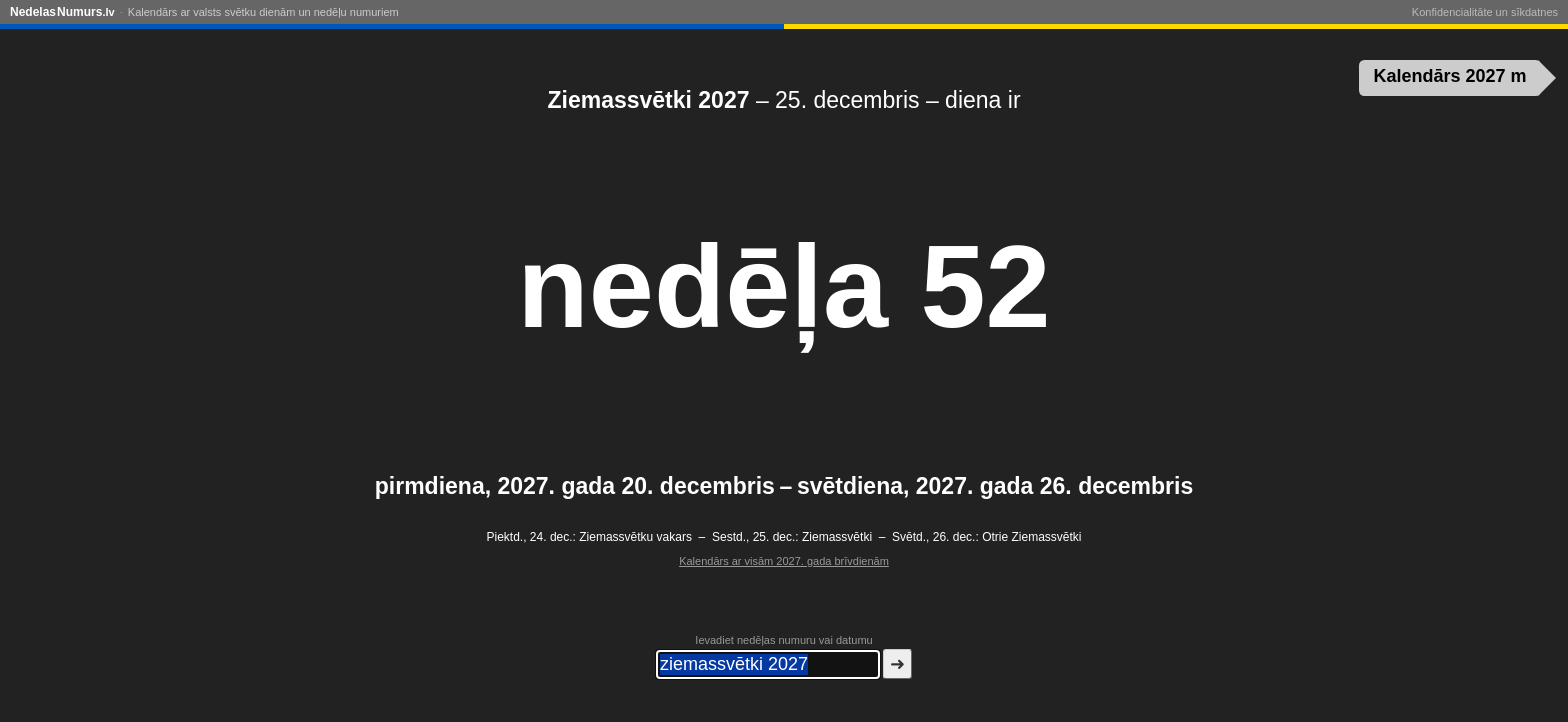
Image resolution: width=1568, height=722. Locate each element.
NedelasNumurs (62, 12)
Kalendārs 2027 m (1450, 76)
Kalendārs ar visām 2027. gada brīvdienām (784, 561)
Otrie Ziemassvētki (1031, 537)
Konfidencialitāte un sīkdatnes (1485, 12)
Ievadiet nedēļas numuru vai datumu (783, 640)
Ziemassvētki (837, 537)
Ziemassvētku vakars (635, 537)
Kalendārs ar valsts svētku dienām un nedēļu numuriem (263, 12)
